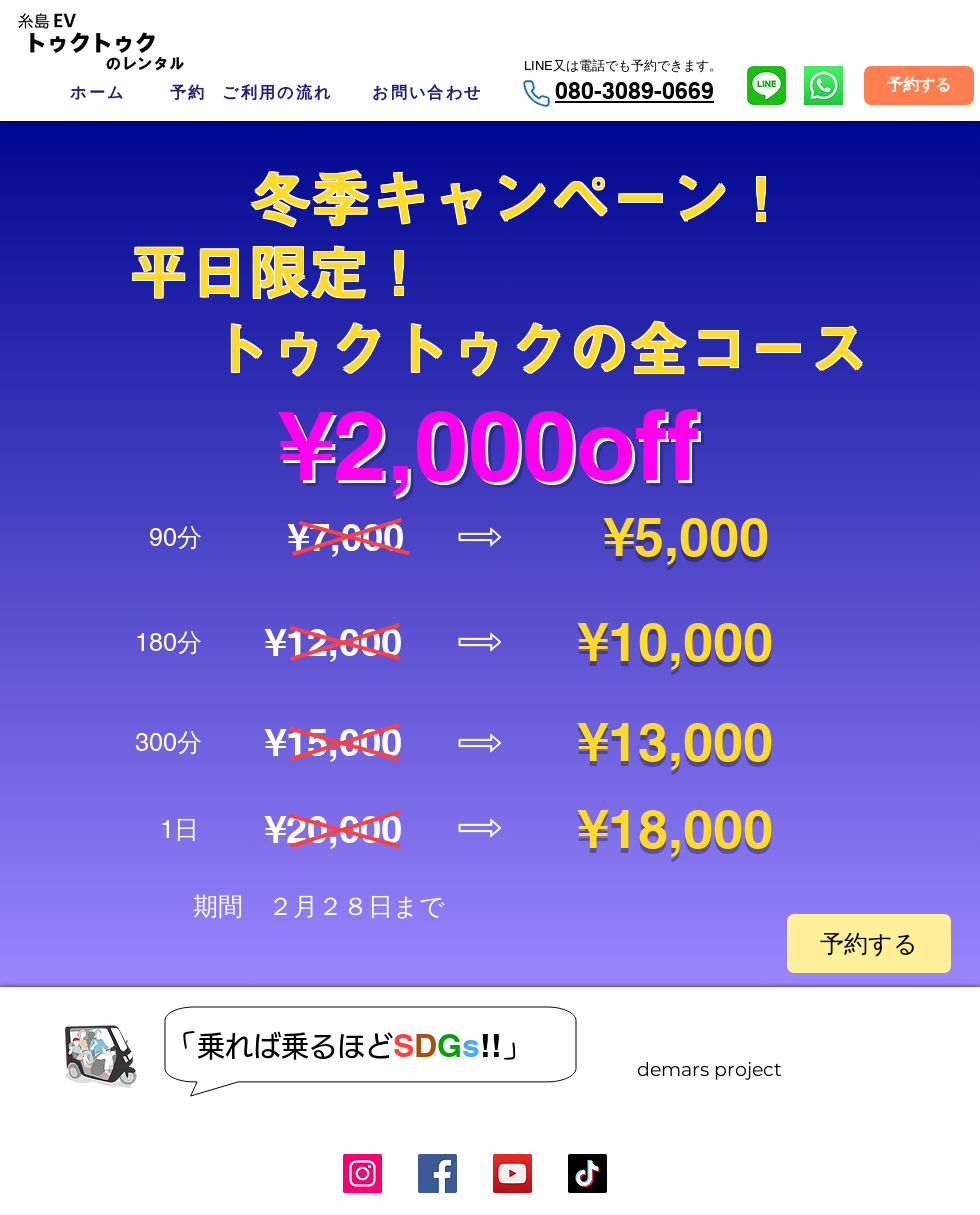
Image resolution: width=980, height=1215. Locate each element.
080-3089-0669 (634, 90)
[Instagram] (362, 1173)
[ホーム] (98, 93)
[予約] (188, 93)
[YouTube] (512, 1173)
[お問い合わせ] (427, 93)
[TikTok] (587, 1173)
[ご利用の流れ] (277, 93)
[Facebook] (437, 1173)
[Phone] (536, 93)
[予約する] (919, 85)
